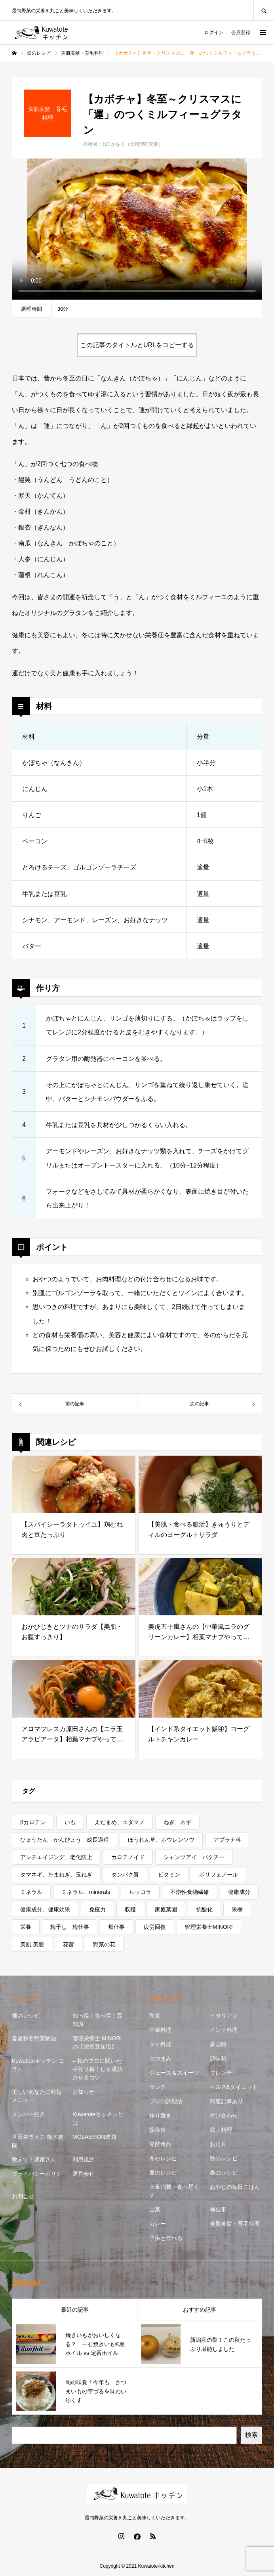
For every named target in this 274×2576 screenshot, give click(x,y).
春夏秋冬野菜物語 (34, 2038)
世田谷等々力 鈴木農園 (37, 2141)
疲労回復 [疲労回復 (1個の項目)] (155, 1927)
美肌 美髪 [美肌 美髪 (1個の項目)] (32, 1944)
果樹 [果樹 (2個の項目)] (237, 1909)
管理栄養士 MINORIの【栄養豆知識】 (97, 2042)
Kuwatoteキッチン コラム (38, 2065)
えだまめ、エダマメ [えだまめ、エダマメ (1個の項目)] (120, 1822)
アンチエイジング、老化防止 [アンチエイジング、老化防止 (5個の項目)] (56, 1857)
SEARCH (263, 10)
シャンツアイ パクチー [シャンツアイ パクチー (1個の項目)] (194, 1857)
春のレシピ (224, 2172)
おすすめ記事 (199, 2310)
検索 (251, 2434)
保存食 (157, 2130)
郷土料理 (221, 2130)
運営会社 (83, 2174)
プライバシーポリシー (37, 2178)
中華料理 (160, 2030)
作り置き (160, 2115)
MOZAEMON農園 (94, 2137)
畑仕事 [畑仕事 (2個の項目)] (116, 1927)
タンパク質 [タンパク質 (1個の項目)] (125, 1874)
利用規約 (83, 2159)
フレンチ (221, 2073)
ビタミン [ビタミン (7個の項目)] (169, 1874)
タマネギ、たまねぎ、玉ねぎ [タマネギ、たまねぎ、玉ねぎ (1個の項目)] (56, 1874)
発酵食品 (160, 2144)
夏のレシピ (163, 2172)
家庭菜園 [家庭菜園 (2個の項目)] (166, 1909)
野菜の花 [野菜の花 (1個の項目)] (104, 1944)
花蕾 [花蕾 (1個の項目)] (68, 1944)
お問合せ (23, 2196)
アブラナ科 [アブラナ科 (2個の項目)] (227, 1839)
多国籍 (218, 2044)
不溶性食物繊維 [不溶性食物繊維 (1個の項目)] (189, 1892)
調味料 (218, 2058)
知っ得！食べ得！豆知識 (97, 2019)
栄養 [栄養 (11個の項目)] (25, 1927)
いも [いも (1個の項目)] (70, 1822)
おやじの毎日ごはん (235, 2187)
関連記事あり (226, 2101)
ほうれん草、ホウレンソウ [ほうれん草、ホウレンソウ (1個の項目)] (161, 1839)
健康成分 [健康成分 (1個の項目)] (239, 1892)
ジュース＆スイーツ (174, 2073)
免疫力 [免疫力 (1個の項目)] (97, 1909)
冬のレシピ (163, 2158)
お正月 (218, 2144)
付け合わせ (224, 2115)
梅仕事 (218, 2209)
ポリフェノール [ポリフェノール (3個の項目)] (218, 1874)
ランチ (157, 2087)
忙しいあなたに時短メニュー (37, 2096)
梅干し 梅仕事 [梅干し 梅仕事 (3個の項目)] (69, 1927)
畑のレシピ (26, 2015)
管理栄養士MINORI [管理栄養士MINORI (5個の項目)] (209, 1927)
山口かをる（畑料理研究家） (132, 144)
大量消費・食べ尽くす (174, 2191)
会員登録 (240, 32)
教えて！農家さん (34, 2159)
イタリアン (224, 2015)
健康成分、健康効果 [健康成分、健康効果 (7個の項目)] (45, 1909)
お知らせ (83, 2092)
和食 (154, 2015)
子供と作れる (166, 2238)
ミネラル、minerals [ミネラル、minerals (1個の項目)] (85, 1892)
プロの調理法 (166, 2101)
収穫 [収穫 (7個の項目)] (130, 1909)
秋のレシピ (224, 2158)
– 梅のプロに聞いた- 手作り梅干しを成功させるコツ (97, 2069)
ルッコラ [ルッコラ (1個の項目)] (140, 1892)
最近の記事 (75, 2310)
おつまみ (160, 2058)
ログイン (213, 32)
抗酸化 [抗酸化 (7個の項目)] (204, 1909)
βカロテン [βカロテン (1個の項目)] (33, 1822)
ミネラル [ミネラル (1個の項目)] (31, 1892)
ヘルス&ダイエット (234, 2087)
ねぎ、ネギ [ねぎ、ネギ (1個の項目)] (177, 1822)
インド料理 (224, 2030)
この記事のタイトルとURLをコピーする (137, 345)
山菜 (154, 2209)
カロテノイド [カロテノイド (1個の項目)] (128, 1857)
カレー (157, 2224)
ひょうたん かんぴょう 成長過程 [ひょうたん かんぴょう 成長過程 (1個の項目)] (64, 1839)
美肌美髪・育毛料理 (235, 2224)
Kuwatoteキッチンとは (97, 2118)
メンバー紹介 (28, 2114)
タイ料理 (160, 2044)
